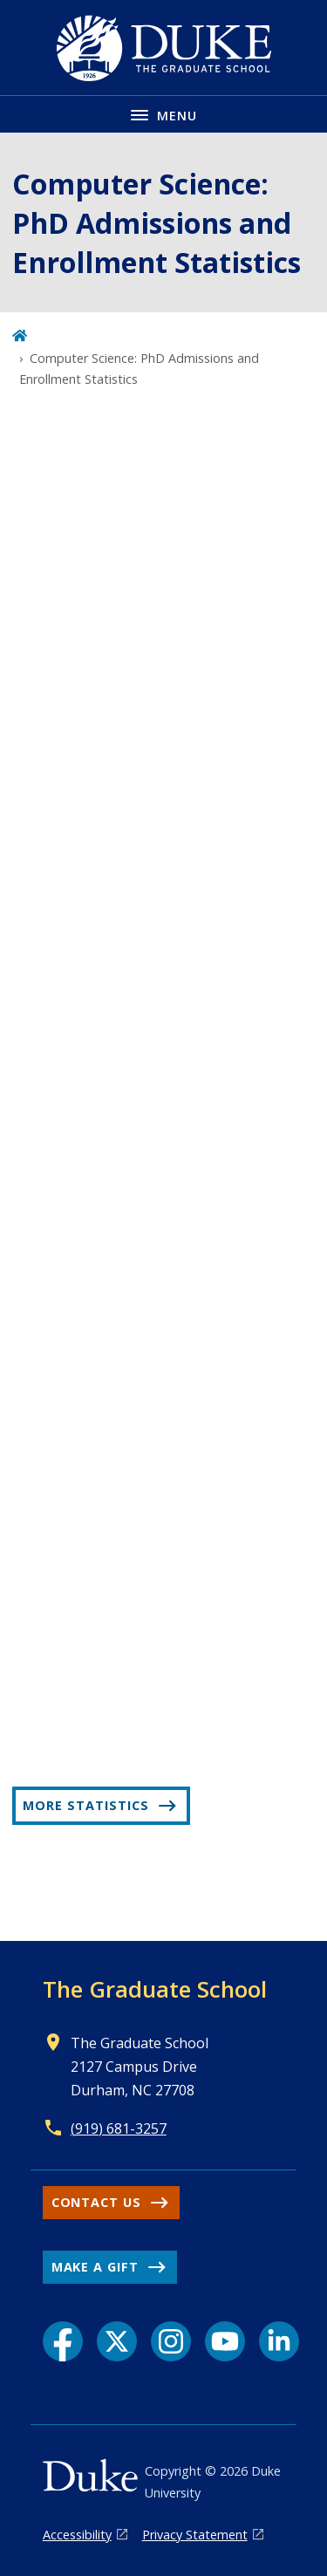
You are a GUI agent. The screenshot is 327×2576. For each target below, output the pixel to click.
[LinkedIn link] (279, 2341)
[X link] (117, 2341)
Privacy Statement (195, 2534)
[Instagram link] (171, 2341)
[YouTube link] (225, 2341)
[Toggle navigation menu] (163, 114)
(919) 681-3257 (119, 2128)
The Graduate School (155, 1989)
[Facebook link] (63, 2341)
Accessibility (77, 2534)
